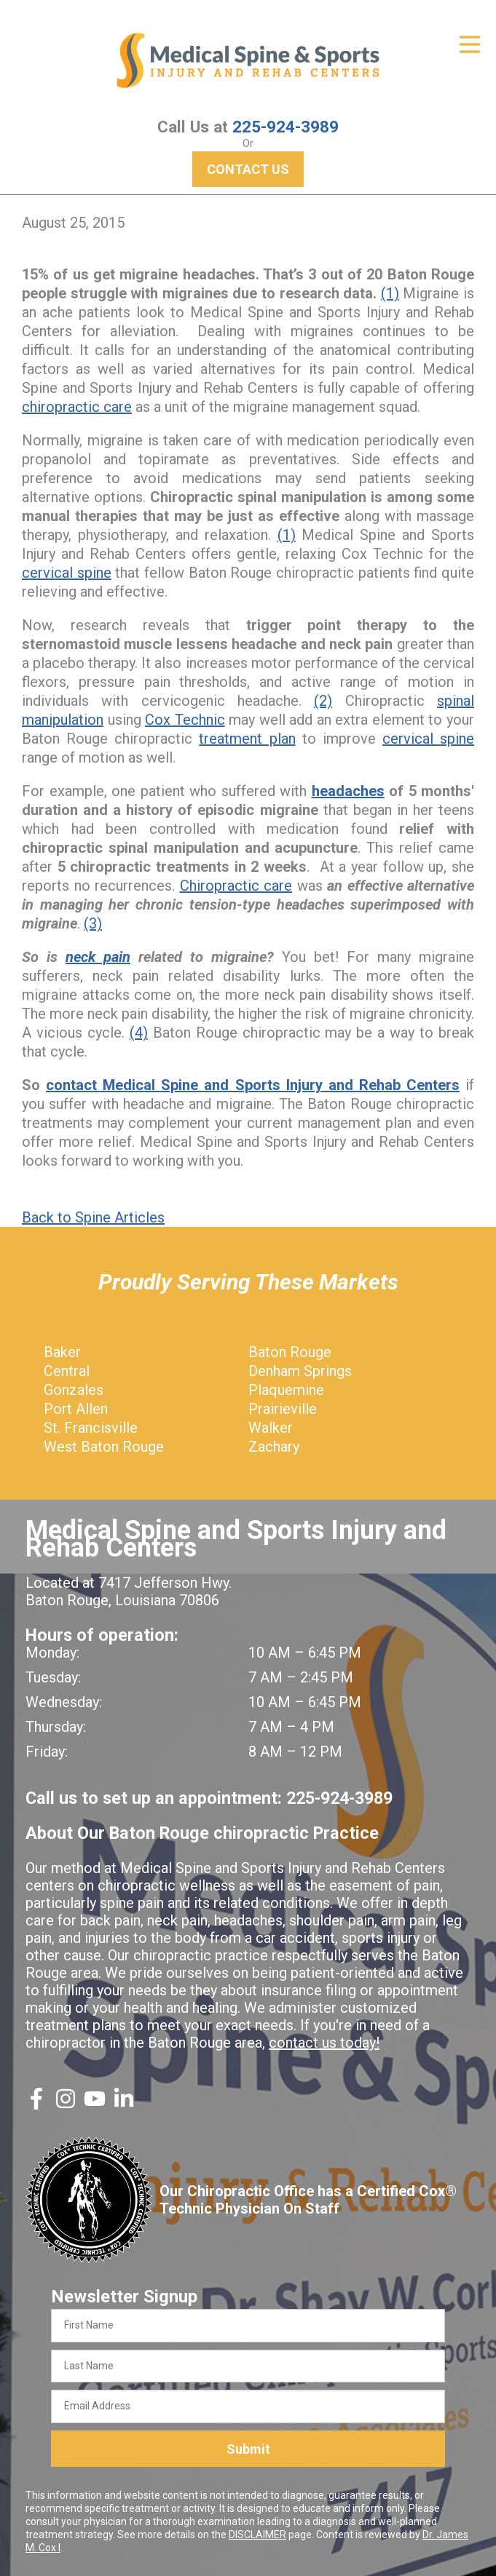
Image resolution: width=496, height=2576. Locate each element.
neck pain (98, 957)
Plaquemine (286, 1390)
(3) (93, 923)
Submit (248, 2449)
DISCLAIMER (257, 2534)
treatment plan (247, 738)
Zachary (273, 1446)
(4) (139, 1032)
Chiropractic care (236, 885)
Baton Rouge (289, 1352)
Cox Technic (185, 719)
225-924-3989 (285, 126)
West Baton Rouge (104, 1446)
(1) (390, 293)
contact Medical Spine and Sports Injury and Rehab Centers (253, 1085)
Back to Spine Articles (93, 1217)
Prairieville (282, 1409)
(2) (323, 700)
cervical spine (66, 572)
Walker (270, 1427)
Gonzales (73, 1390)
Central (67, 1371)
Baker (62, 1352)
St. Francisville (91, 1427)
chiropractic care (77, 407)
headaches (348, 791)
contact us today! (324, 2042)
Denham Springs (300, 1371)
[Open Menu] (469, 44)
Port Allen (76, 1409)
